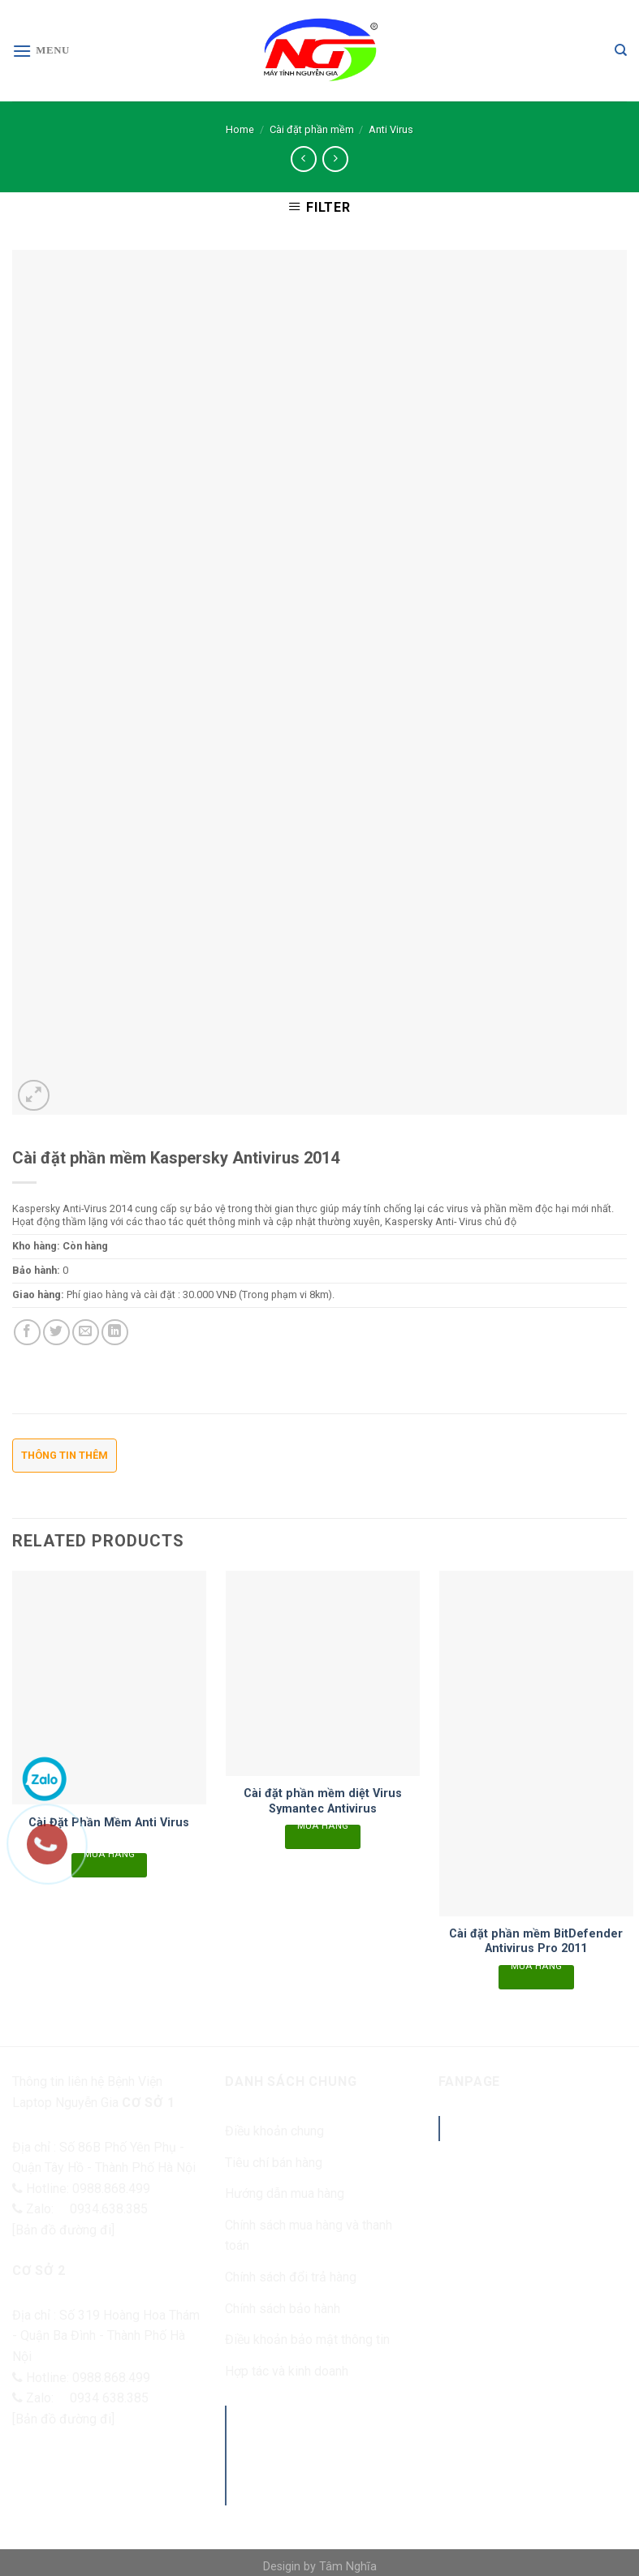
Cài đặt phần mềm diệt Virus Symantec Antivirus (323, 1801)
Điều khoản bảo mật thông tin (307, 2339)
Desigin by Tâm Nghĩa (320, 2567)
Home (240, 129)
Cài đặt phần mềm (312, 129)
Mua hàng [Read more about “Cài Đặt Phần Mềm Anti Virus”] (110, 1856)
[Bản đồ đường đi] (63, 2230)
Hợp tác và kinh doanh (286, 2371)
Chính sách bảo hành (282, 2308)
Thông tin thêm (64, 1455)
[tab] (64, 1460)
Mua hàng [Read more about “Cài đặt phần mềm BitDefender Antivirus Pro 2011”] (537, 1968)
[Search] (621, 50)
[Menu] (41, 51)
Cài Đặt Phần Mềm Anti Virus (108, 1823)
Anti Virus (391, 129)
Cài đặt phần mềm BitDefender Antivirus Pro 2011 (536, 1941)
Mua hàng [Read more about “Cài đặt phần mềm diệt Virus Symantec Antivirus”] (323, 1828)
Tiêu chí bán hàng (273, 2162)
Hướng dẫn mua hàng (284, 2193)
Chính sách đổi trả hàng (290, 2277)
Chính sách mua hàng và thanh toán (308, 2235)
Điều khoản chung (274, 2131)
